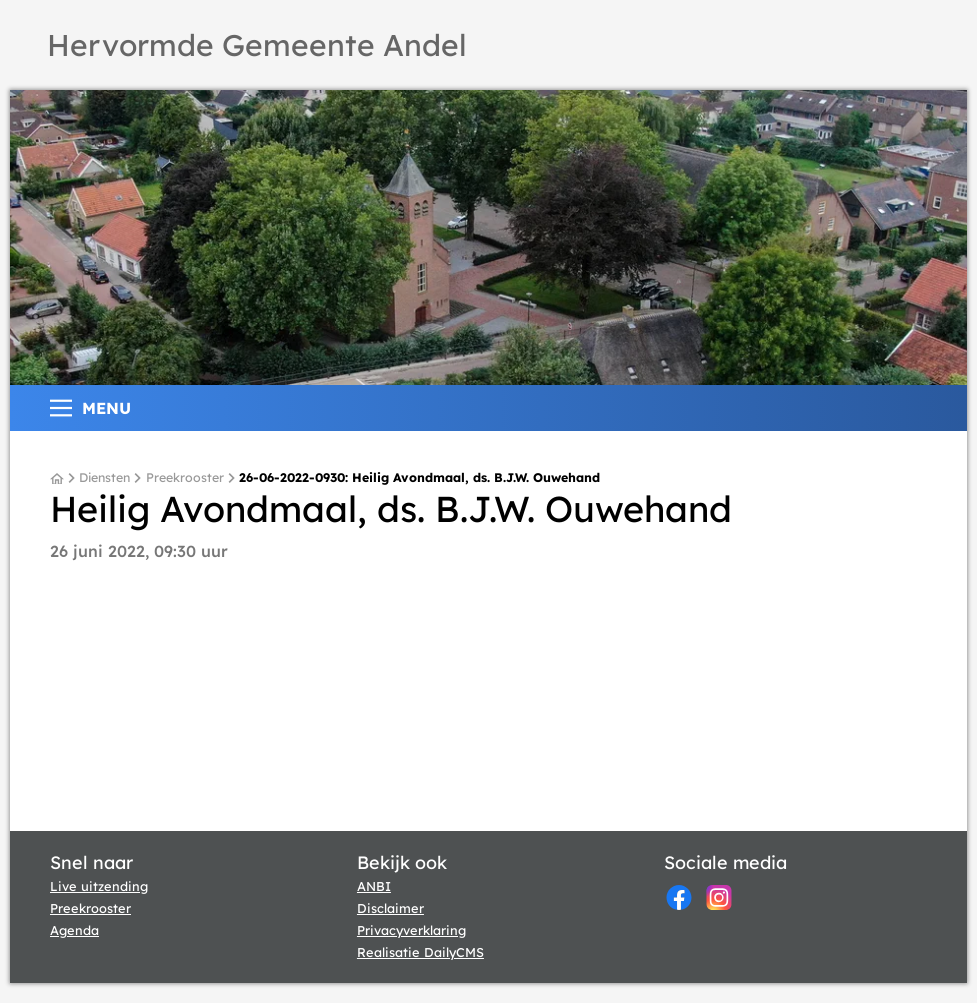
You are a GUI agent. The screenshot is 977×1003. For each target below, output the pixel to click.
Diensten (104, 478)
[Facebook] (679, 897)
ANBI (374, 886)
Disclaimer (390, 908)
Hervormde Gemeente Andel (257, 45)
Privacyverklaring (411, 930)
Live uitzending (99, 886)
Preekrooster (185, 478)
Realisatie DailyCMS (420, 952)
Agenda (74, 930)
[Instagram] (719, 897)
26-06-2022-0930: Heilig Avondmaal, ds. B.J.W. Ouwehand (419, 478)
